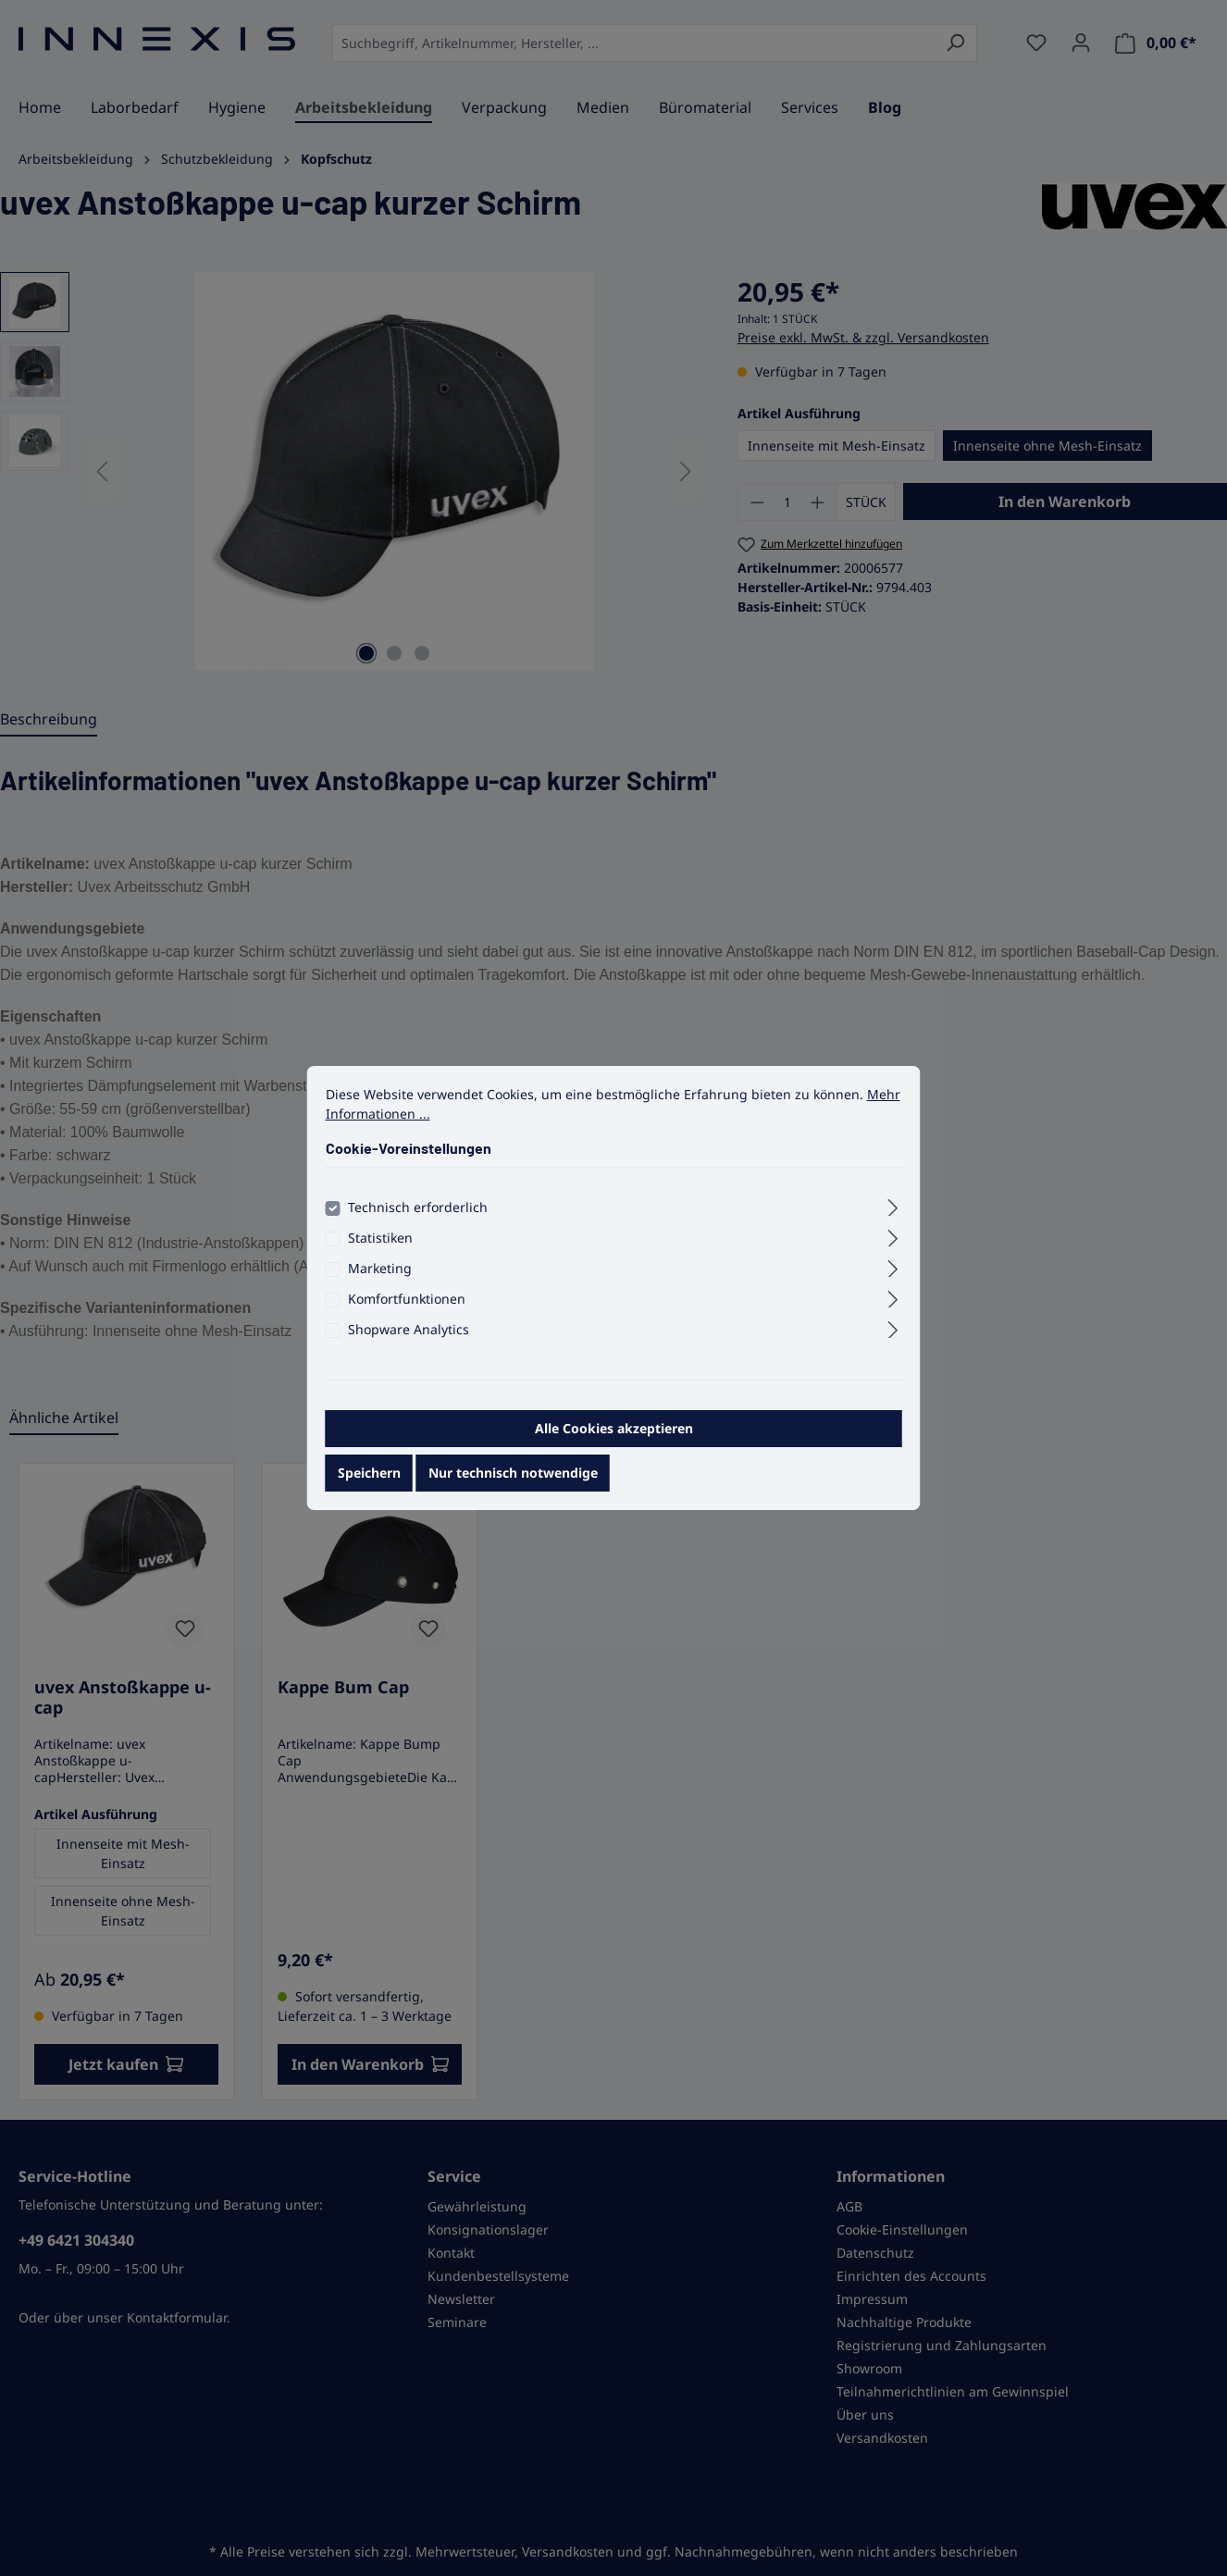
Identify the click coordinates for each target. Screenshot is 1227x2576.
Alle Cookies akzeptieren (614, 1440)
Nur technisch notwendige (513, 1484)
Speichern (369, 1484)
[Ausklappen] (892, 1217)
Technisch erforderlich (418, 1219)
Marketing (380, 1280)
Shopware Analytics (408, 1341)
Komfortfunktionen (406, 1310)
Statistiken (380, 1249)
